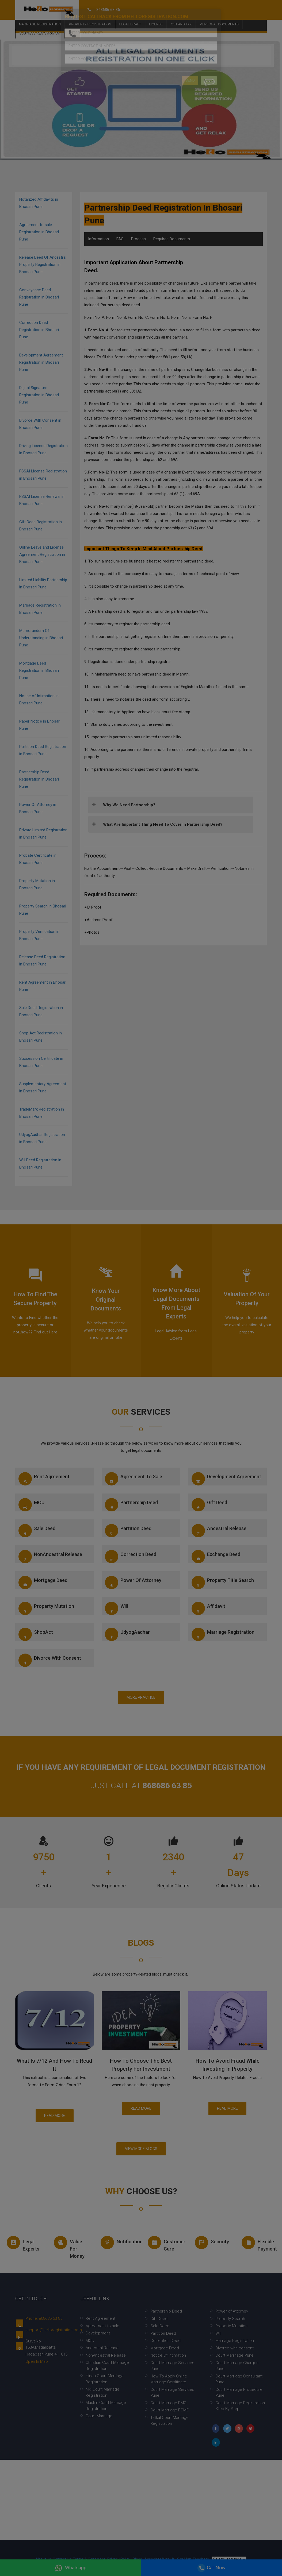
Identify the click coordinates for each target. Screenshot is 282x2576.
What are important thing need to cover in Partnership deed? (162, 824)
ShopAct (35, 1634)
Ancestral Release (219, 1530)
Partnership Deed (131, 1504)
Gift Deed (209, 1504)
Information (98, 238)
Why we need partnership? (129, 804)
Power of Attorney (133, 1582)
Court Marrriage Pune (234, 2355)
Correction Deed (130, 1556)
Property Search (230, 2318)
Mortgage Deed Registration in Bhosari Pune (39, 670)
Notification (119, 2242)
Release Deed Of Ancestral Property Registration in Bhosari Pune (42, 264)
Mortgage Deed (42, 1582)
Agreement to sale (133, 1478)
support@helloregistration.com (53, 2329)
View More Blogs (141, 2149)
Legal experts (23, 2244)
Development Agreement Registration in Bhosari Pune (41, 362)
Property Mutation (46, 1608)
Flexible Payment (259, 2244)
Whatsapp (70, 2568)
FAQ (120, 238)
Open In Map (36, 2361)
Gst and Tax (181, 16)
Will (116, 1608)
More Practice (141, 1697)
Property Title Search (223, 1582)
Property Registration (90, 16)
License (156, 16)
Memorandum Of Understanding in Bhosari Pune (41, 637)
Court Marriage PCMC (169, 2410)
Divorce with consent (49, 1660)
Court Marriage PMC (168, 2402)
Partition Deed (128, 1530)
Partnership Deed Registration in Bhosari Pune (39, 779)
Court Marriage (99, 2416)
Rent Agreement (44, 1478)
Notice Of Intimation (168, 2355)
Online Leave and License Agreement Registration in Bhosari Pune (42, 554)
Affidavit (208, 1608)
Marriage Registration (40, 16)
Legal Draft (130, 16)
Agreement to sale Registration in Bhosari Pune (39, 232)
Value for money (69, 2247)
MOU (31, 1504)
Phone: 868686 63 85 (43, 2318)
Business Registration (39, 25)
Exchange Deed (216, 1556)
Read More (54, 2115)
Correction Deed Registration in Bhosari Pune (39, 329)
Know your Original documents (105, 1299)
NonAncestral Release (50, 1556)
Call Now (211, 2568)
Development (98, 2333)
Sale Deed (36, 1530)
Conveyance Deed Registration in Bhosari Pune (39, 297)
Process (138, 238)
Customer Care (166, 2244)
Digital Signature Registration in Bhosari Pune (39, 395)
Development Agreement (226, 1478)
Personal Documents (219, 16)
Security (212, 2242)
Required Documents (171, 238)
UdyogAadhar (127, 1634)
